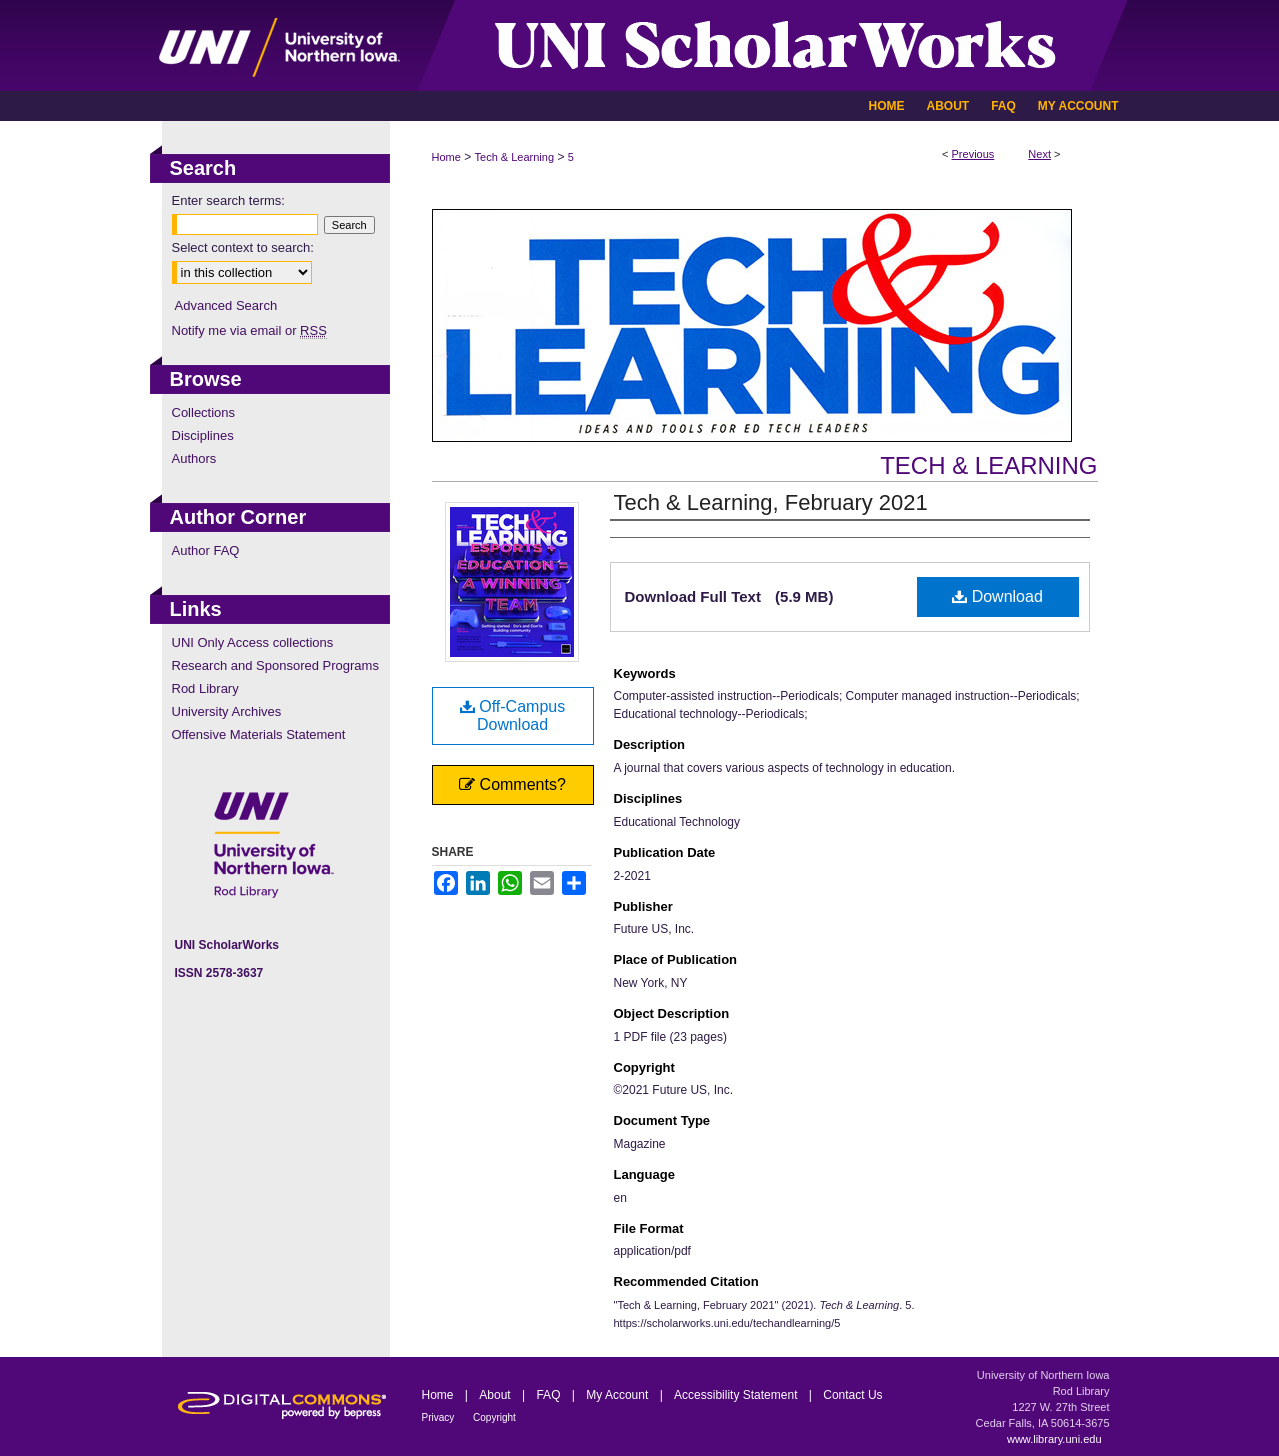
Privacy (440, 1417)
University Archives (227, 711)
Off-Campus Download (512, 715)
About (496, 1395)
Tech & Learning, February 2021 (771, 502)
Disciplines (203, 435)
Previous (973, 154)
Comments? (512, 784)
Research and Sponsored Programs (275, 665)
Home (446, 157)
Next (1039, 154)
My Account (618, 1395)
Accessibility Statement (737, 1395)
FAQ (549, 1395)
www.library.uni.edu (1054, 1439)
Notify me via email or (249, 330)
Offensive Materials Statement (259, 734)
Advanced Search (226, 305)
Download (997, 596)
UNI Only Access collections (253, 642)
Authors (194, 458)
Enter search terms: (228, 200)
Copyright (494, 1417)
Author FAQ (206, 550)
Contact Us (852, 1395)
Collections (204, 412)
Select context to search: (243, 247)
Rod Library (205, 688)
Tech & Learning (515, 157)
